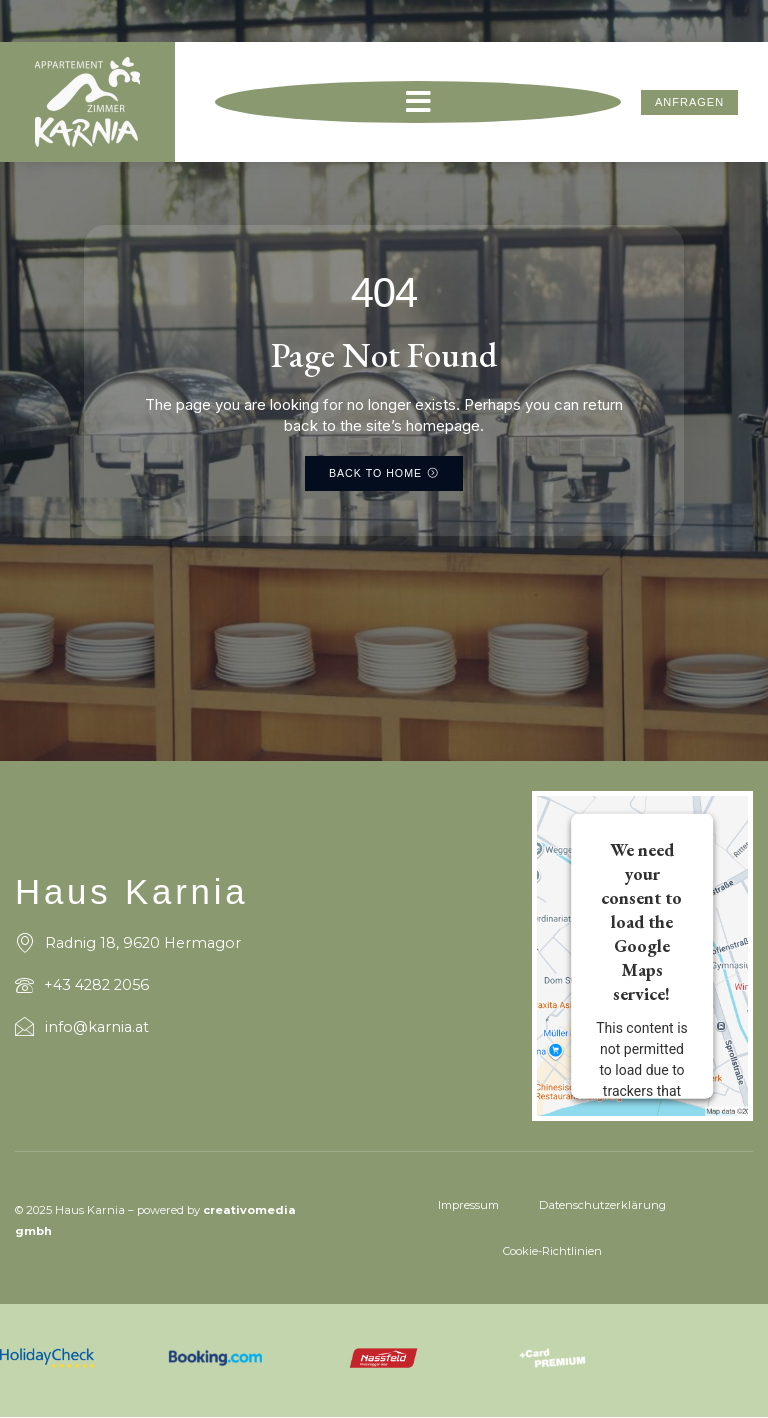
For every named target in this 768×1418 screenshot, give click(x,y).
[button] (418, 105)
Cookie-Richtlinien (552, 1251)
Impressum (468, 1205)
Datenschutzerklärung (602, 1205)
